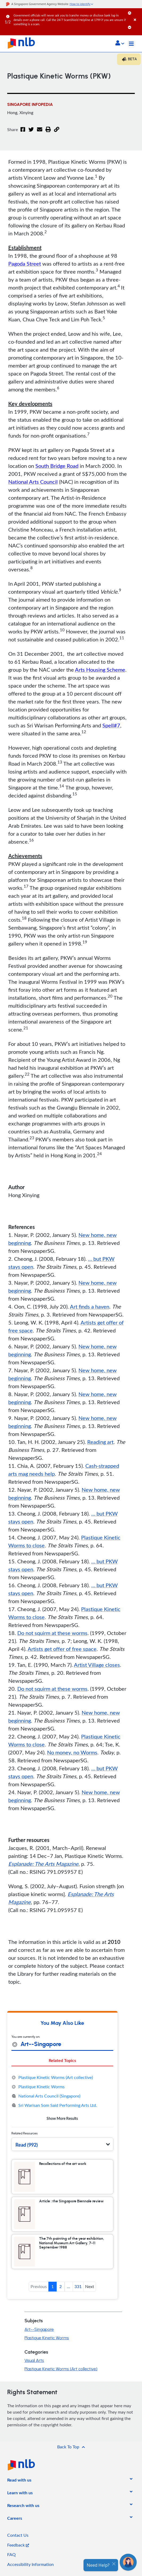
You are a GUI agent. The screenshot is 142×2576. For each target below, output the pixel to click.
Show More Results (62, 2118)
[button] (119, 43)
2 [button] (60, 2286)
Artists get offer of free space (62, 1648)
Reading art (100, 1442)
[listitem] (19, 2481)
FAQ (11, 2554)
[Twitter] (31, 133)
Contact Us (17, 2535)
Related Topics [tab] (62, 2060)
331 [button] (78, 2286)
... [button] (68, 2286)
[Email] (39, 133)
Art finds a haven (89, 1306)
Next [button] (89, 2286)
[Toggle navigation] (131, 43)
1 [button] (52, 2286)
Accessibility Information (30, 2564)
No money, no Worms (72, 1752)
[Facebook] (23, 133)
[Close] (137, 14)
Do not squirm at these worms (52, 1633)
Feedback (18, 2545)
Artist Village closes (97, 1664)
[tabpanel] (62, 2098)
